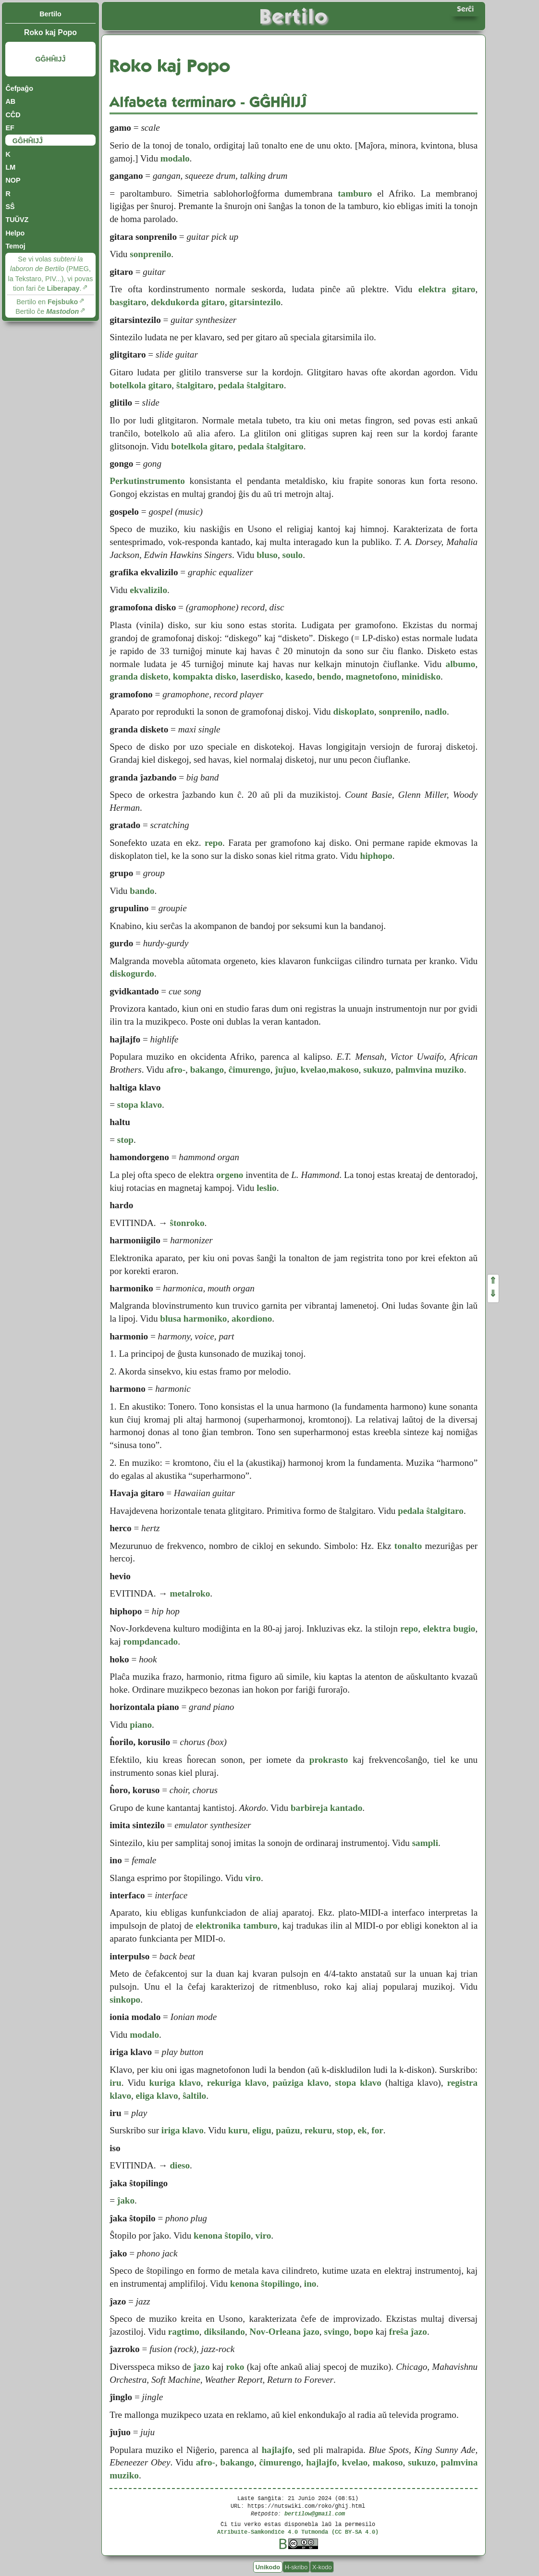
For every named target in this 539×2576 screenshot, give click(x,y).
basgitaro (128, 302)
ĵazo (202, 2367)
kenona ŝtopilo (222, 2235)
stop (125, 1140)
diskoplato (353, 711)
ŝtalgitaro (194, 385)
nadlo (436, 711)
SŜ (9, 207)
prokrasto (328, 1760)
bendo (329, 676)
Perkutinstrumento (147, 481)
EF (9, 128)
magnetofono (371, 676)
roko (235, 2367)
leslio (267, 1188)
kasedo (299, 676)
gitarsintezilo (255, 302)
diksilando (224, 2332)
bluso (267, 555)
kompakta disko (204, 676)
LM (10, 167)
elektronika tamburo (236, 1925)
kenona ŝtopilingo (265, 2284)
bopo (363, 2332)
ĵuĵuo (285, 1070)
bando (142, 891)
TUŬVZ (16, 219)
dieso (180, 2165)
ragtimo (183, 2332)
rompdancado (150, 1641)
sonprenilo (150, 254)
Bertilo (50, 14)
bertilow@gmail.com (314, 2513)
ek (362, 2130)
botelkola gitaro (141, 385)
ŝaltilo (194, 2096)
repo (213, 843)
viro (253, 1878)
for (377, 2130)
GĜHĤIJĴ (50, 59)
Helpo (14, 233)
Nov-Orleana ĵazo (284, 2332)
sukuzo (377, 1070)
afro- (175, 1070)
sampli (425, 1843)
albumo (461, 664)
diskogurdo (132, 973)
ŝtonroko (187, 1223)
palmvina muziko (429, 1070)
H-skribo (296, 2566)
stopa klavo (139, 1105)
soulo (292, 555)
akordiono (252, 1318)
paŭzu (288, 2130)
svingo (336, 2332)
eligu (261, 2130)
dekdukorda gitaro (188, 302)
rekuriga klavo (237, 2083)
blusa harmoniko (193, 1318)
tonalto (408, 1546)
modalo (175, 158)
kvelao (313, 1070)
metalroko (190, 1593)
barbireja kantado (326, 1808)
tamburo (355, 193)
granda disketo (139, 676)
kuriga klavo (175, 2083)
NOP (12, 180)
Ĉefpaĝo (19, 88)
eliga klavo (157, 2096)
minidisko (421, 676)
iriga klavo (182, 2130)
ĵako (126, 2200)
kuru (238, 2130)
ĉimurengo (249, 1070)
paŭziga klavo (301, 2083)
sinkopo (125, 1999)
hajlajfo (277, 2450)
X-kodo (322, 2566)
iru (116, 2083)
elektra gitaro (447, 289)
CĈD (12, 115)
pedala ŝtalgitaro (251, 385)
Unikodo (268, 2566)
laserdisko (261, 676)
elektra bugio (449, 1628)
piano (141, 1725)
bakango (207, 1070)
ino (310, 2284)
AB (10, 101)
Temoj (15, 246)
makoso (344, 1070)
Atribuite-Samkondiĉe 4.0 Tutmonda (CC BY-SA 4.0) (298, 2531)
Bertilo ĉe (47, 311)
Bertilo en (47, 302)
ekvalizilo (148, 590)
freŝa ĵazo (408, 2332)
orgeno (230, 1175)
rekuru (318, 2130)
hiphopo (376, 856)
